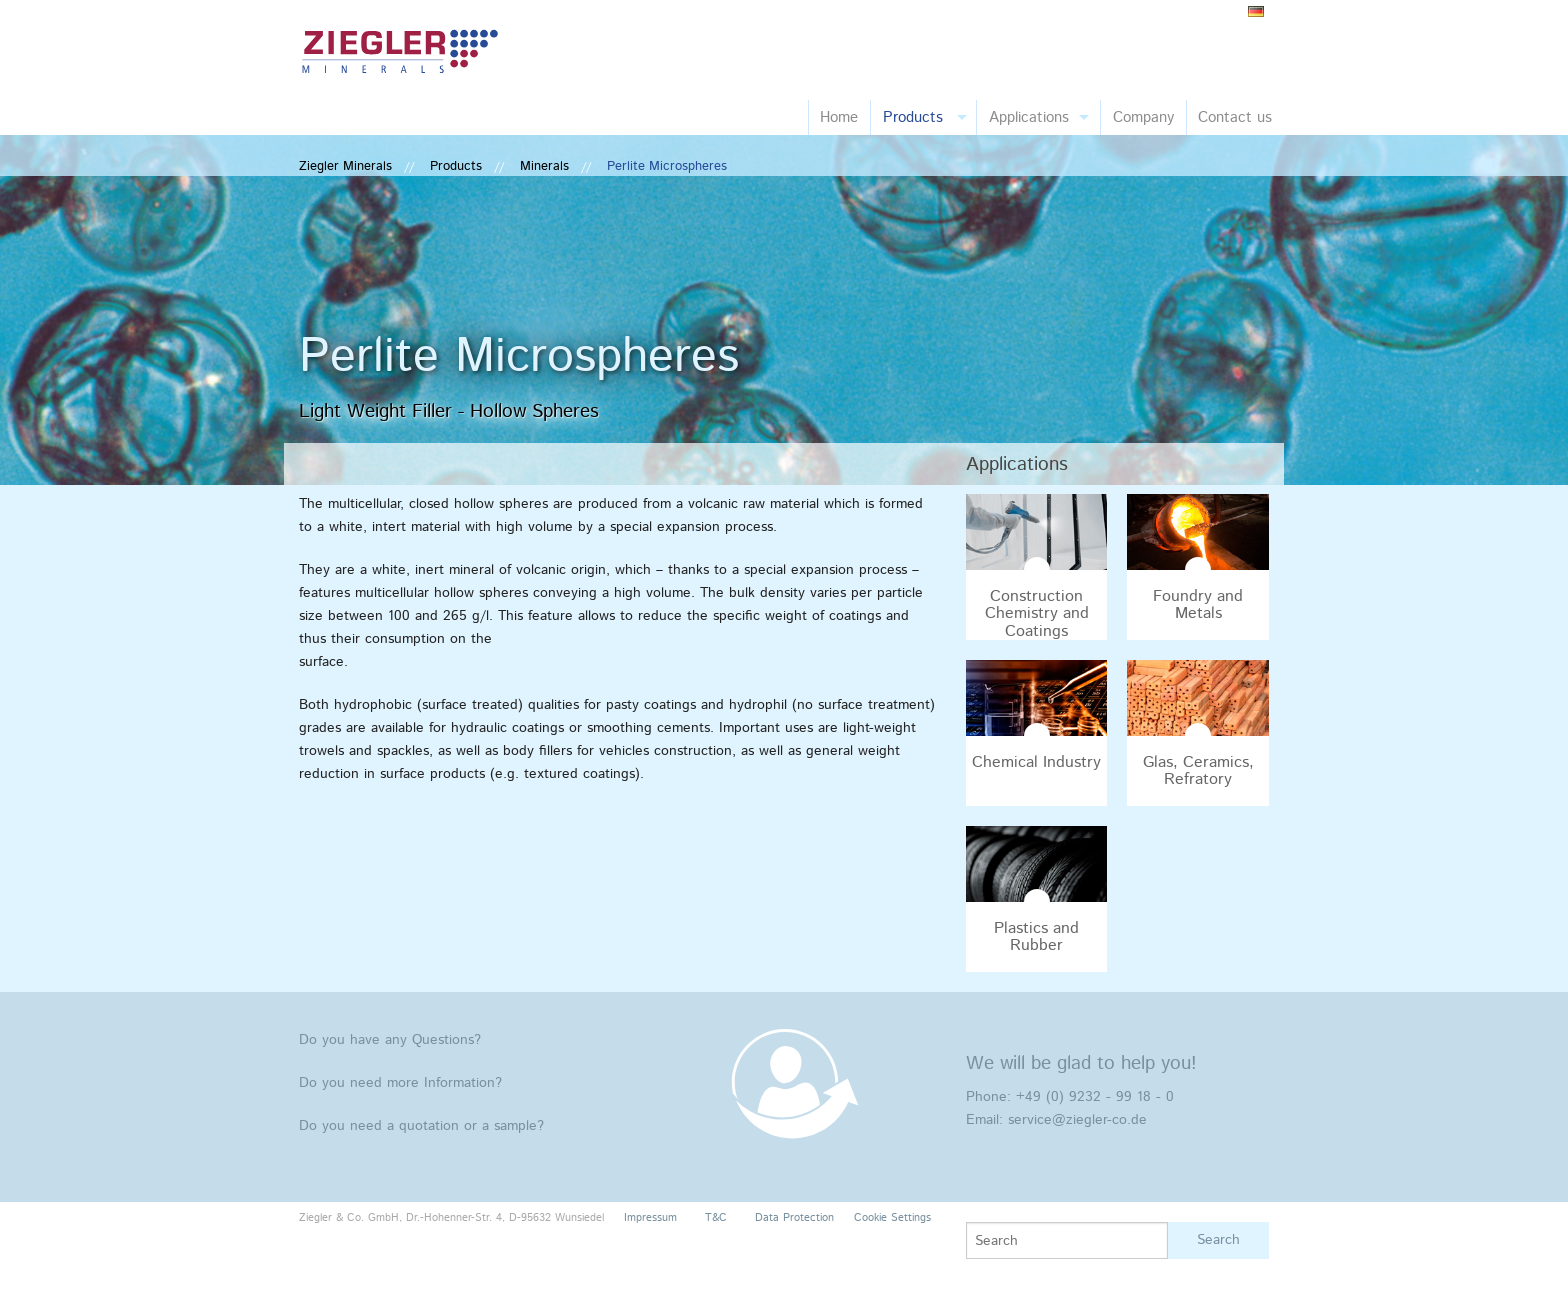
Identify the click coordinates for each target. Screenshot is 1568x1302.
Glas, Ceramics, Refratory (1198, 771)
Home (839, 117)
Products (913, 117)
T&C (716, 1218)
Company (1143, 117)
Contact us (1235, 117)
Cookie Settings (892, 1218)
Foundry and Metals (1198, 605)
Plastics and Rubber (1036, 937)
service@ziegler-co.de (1077, 1120)
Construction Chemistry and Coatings (1037, 614)
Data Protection (794, 1218)
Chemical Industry (1036, 762)
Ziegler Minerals (345, 166)
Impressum (650, 1218)
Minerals (544, 166)
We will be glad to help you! (1081, 1063)
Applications (1029, 117)
